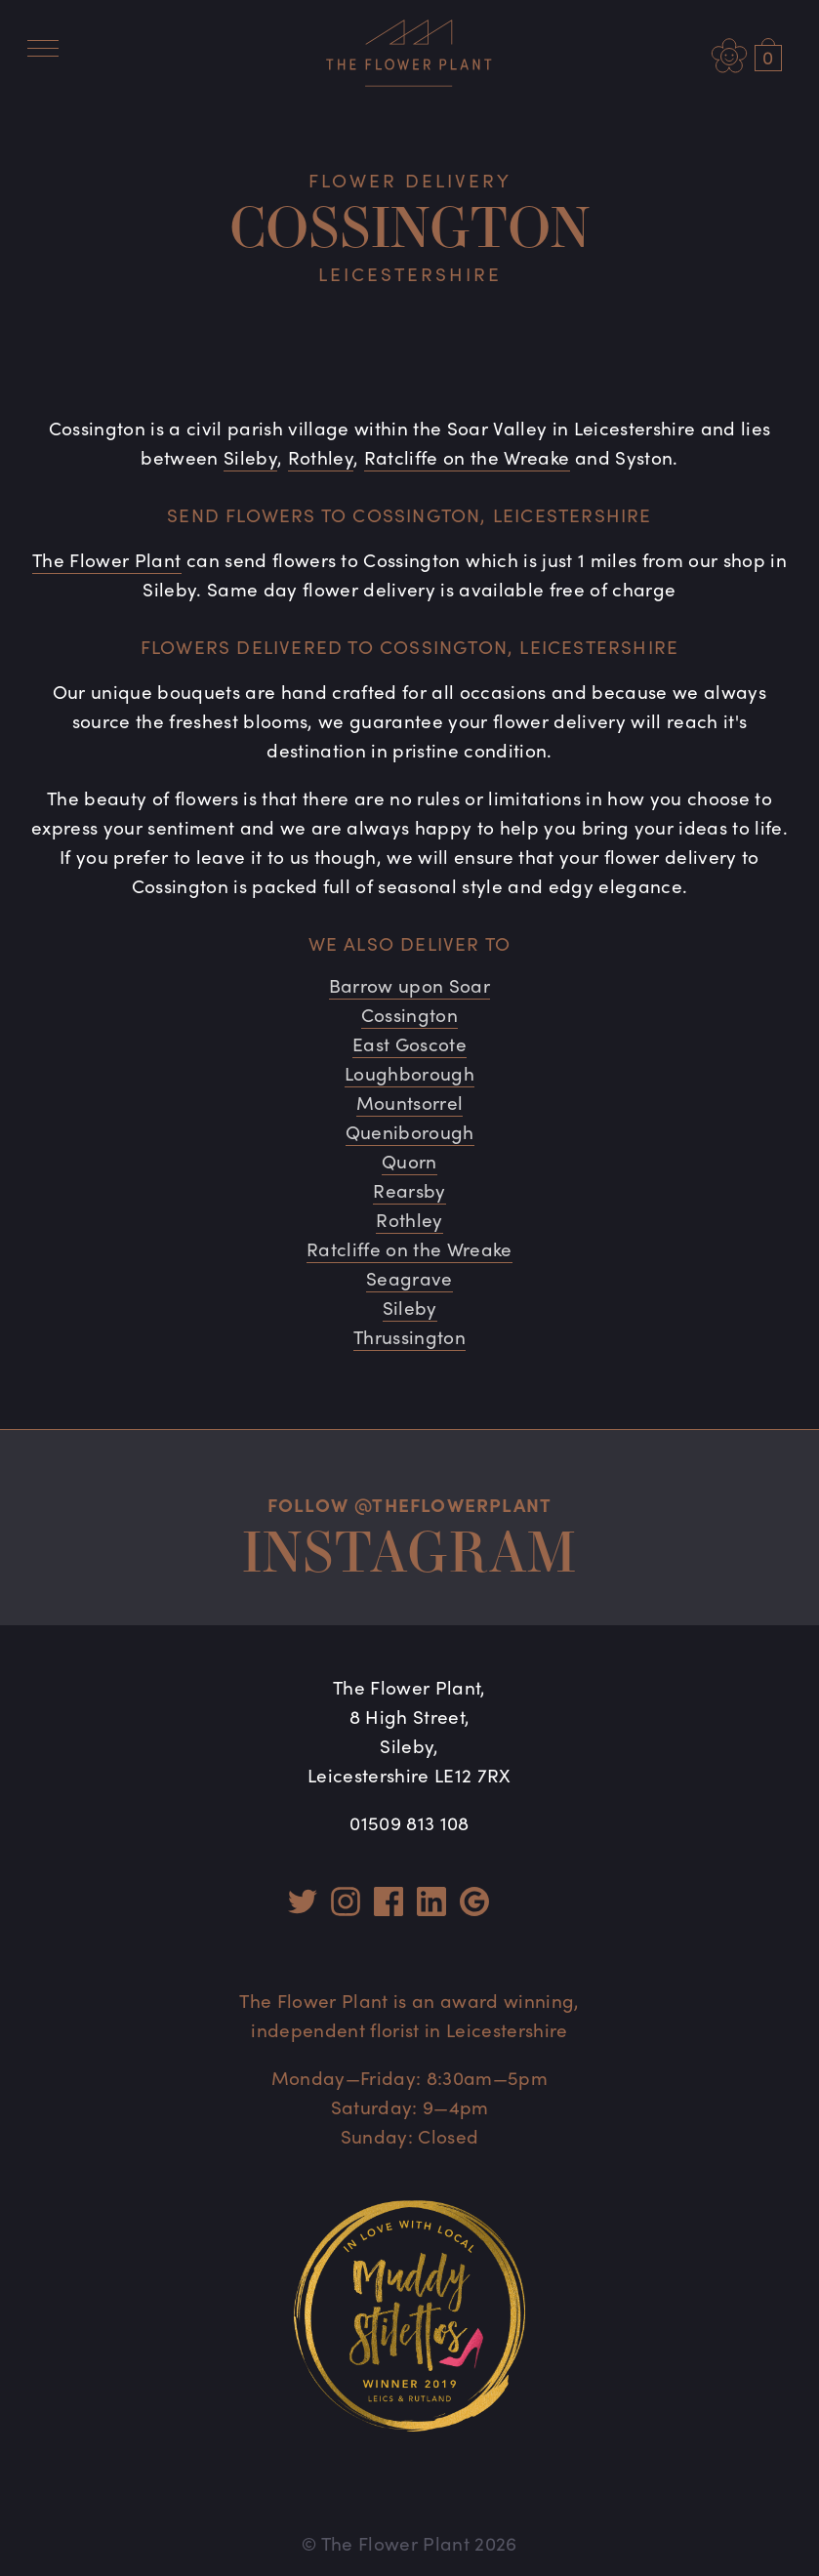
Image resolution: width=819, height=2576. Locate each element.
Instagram (410, 1551)
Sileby (250, 456)
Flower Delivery (410, 179)
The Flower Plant (106, 559)
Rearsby (409, 1190)
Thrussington (409, 1336)
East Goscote (409, 1043)
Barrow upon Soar (409, 985)
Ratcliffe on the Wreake (467, 456)
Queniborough (410, 1131)
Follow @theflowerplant (409, 1504)
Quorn (409, 1160)
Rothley (320, 456)
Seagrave (409, 1277)
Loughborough (409, 1072)
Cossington (409, 1014)
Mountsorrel (410, 1102)
